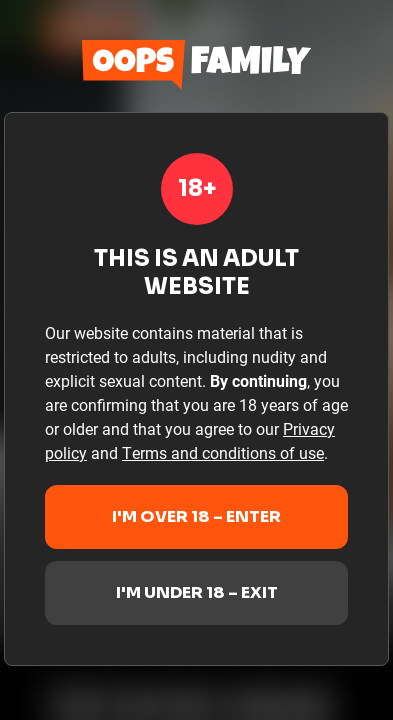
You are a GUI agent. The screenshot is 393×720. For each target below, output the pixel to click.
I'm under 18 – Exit (197, 592)
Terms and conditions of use (223, 452)
